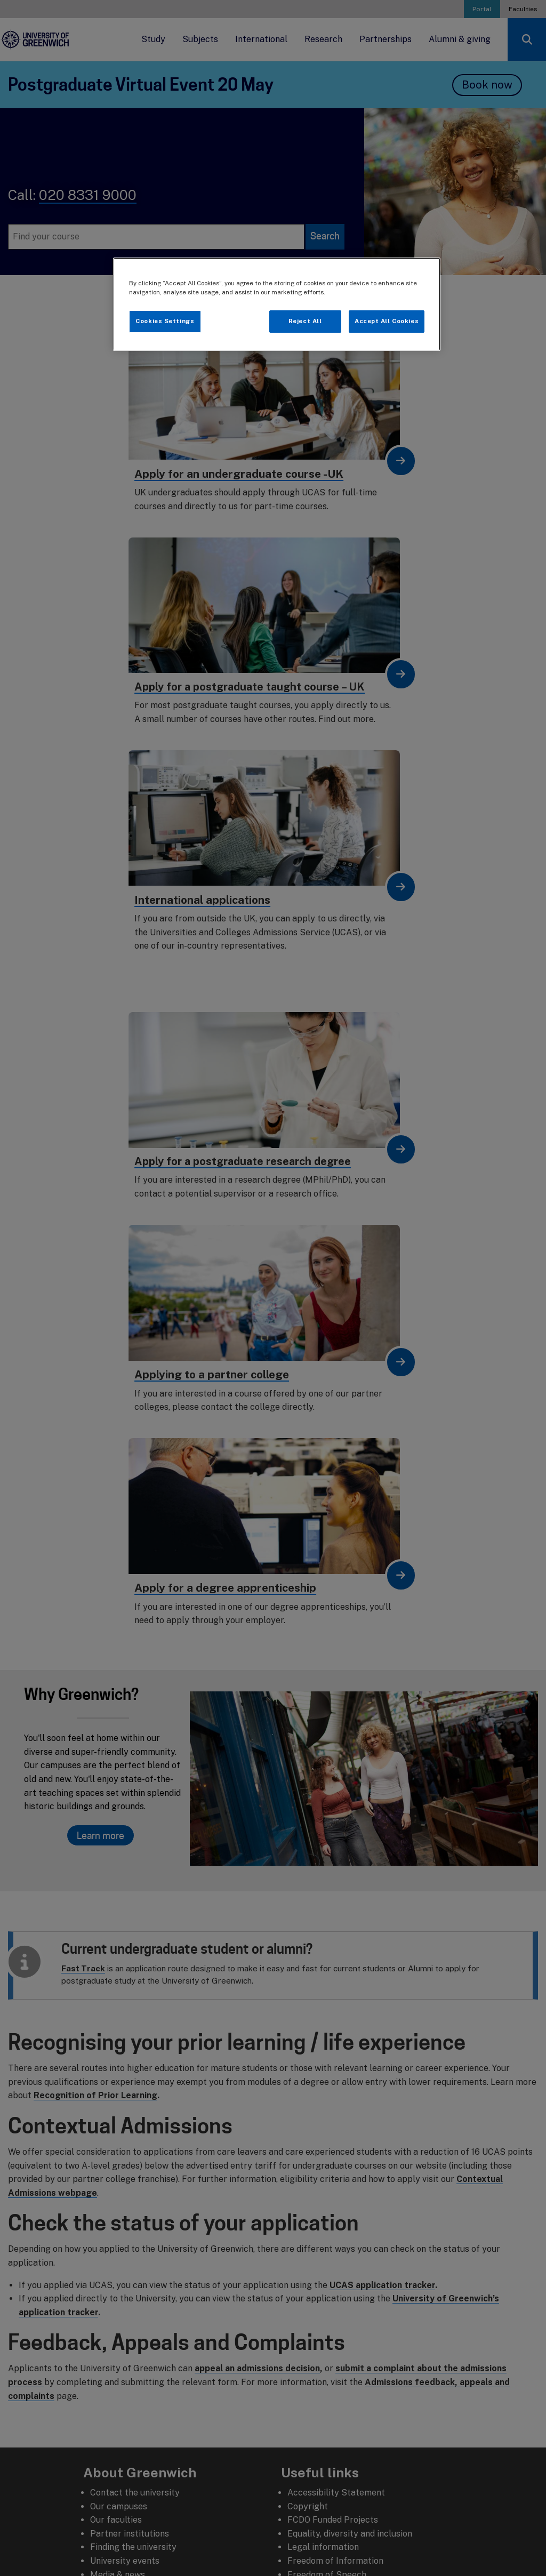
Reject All (305, 321)
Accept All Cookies (387, 321)
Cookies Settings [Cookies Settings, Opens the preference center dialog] (164, 321)
